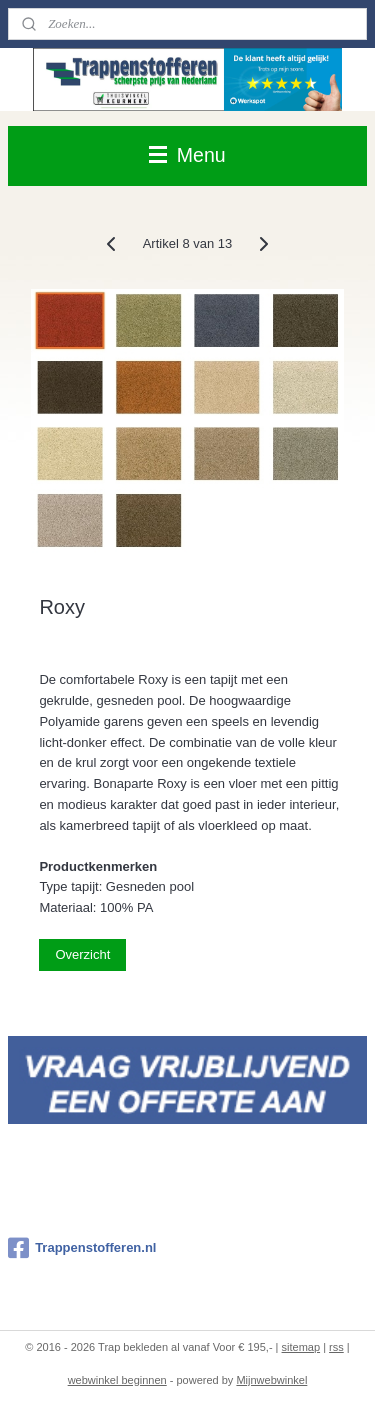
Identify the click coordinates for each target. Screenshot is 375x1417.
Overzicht (82, 954)
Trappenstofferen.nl (82, 1248)
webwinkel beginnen (117, 1380)
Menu (187, 155)
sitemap (301, 1347)
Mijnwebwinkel (271, 1380)
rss (336, 1347)
